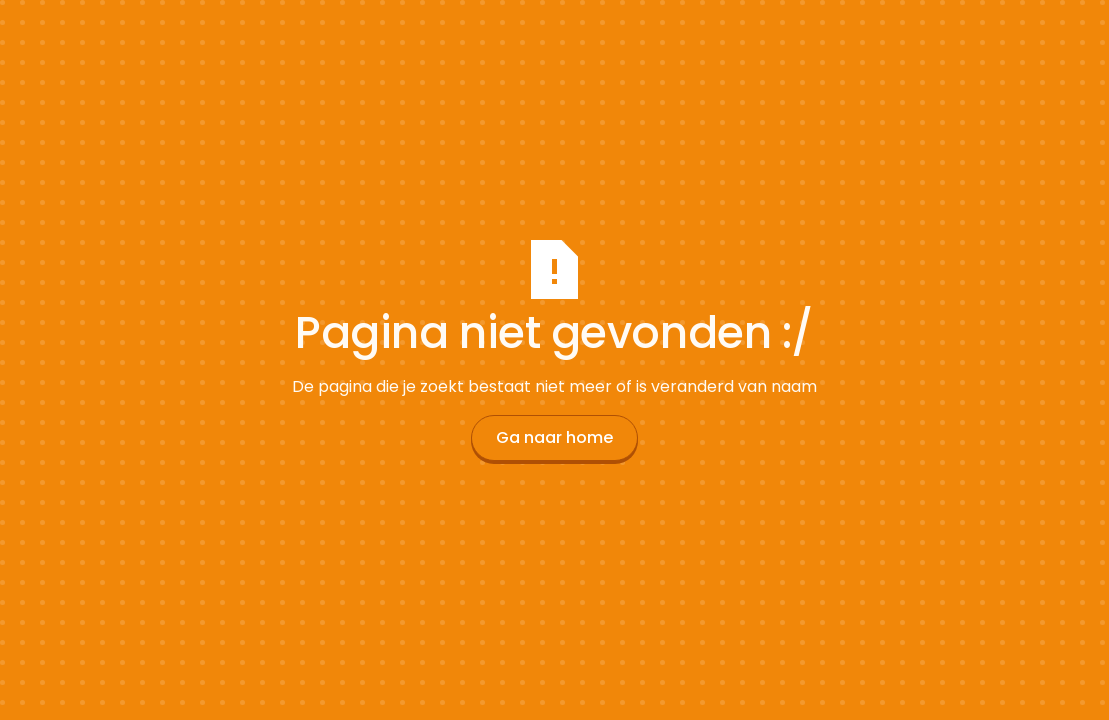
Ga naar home (554, 437)
